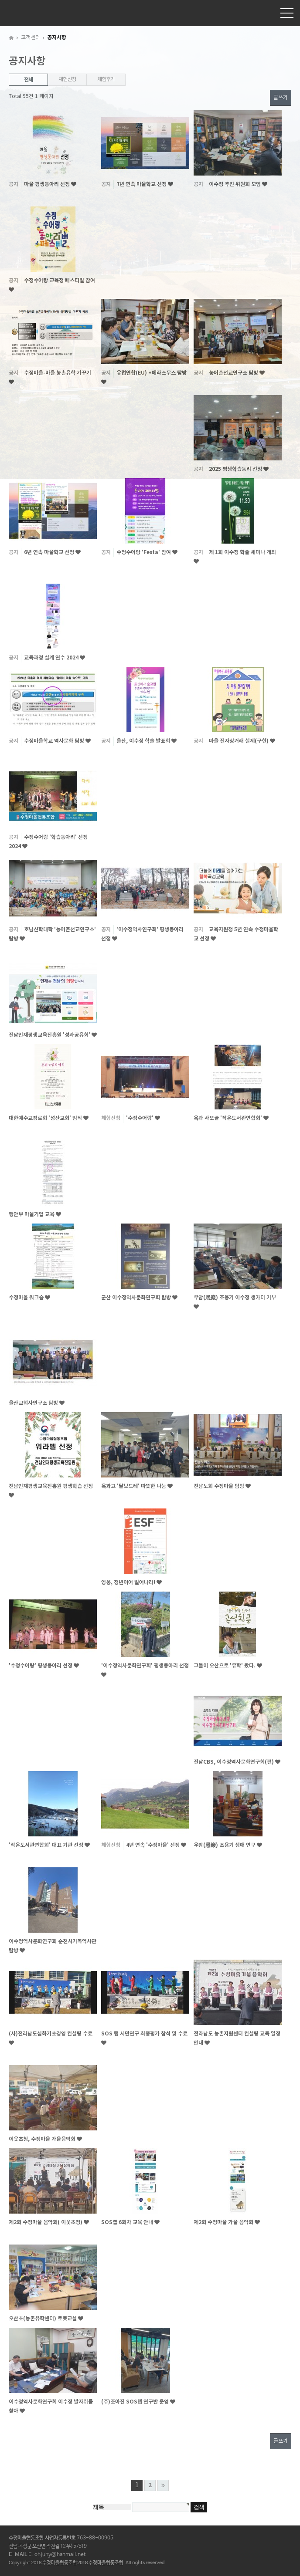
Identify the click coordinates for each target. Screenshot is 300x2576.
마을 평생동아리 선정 (47, 184)
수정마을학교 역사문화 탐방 (54, 741)
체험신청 (66, 79)
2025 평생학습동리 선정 (236, 469)
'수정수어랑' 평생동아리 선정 (41, 1666)
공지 (13, 184)
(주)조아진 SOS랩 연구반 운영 (135, 2402)
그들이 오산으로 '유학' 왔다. (225, 1666)
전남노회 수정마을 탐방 (219, 1486)
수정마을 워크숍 (27, 1298)
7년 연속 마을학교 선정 (142, 184)
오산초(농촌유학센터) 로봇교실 (43, 2319)
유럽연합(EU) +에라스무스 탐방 (151, 373)
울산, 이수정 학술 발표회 (143, 741)
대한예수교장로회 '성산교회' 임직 (46, 1118)
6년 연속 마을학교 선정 (49, 552)
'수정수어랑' (140, 1118)
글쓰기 (280, 98)
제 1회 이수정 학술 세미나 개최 (242, 552)
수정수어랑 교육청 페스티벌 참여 (59, 280)
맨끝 (163, 2485)
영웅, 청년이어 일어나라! (129, 1582)
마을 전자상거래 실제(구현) (239, 741)
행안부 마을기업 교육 (32, 1214)
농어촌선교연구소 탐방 (234, 373)
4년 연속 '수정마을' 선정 (153, 1845)
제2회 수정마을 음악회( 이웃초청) (46, 2222)
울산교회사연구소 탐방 (34, 1403)
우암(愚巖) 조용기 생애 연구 (225, 1845)
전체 (28, 80)
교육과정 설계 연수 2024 (52, 658)
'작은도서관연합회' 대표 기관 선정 (47, 1845)
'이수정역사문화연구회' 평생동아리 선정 (145, 1666)
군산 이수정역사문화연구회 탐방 (136, 1298)
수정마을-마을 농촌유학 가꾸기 (57, 373)
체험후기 (105, 79)
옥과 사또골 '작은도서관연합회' (228, 1118)
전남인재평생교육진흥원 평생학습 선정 (51, 1486)
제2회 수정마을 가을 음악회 (224, 2222)
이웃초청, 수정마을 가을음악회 (43, 2139)
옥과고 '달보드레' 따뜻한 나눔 (134, 1486)
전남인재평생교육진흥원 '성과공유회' (50, 1035)
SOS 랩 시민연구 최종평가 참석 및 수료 (144, 2034)
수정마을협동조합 (28, 13)
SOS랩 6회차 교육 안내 (127, 2222)
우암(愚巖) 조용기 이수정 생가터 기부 (235, 1298)
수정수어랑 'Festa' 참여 (144, 552)
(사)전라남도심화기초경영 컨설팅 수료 (50, 2034)
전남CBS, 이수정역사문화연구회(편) (234, 1762)
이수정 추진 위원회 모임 (235, 184)
